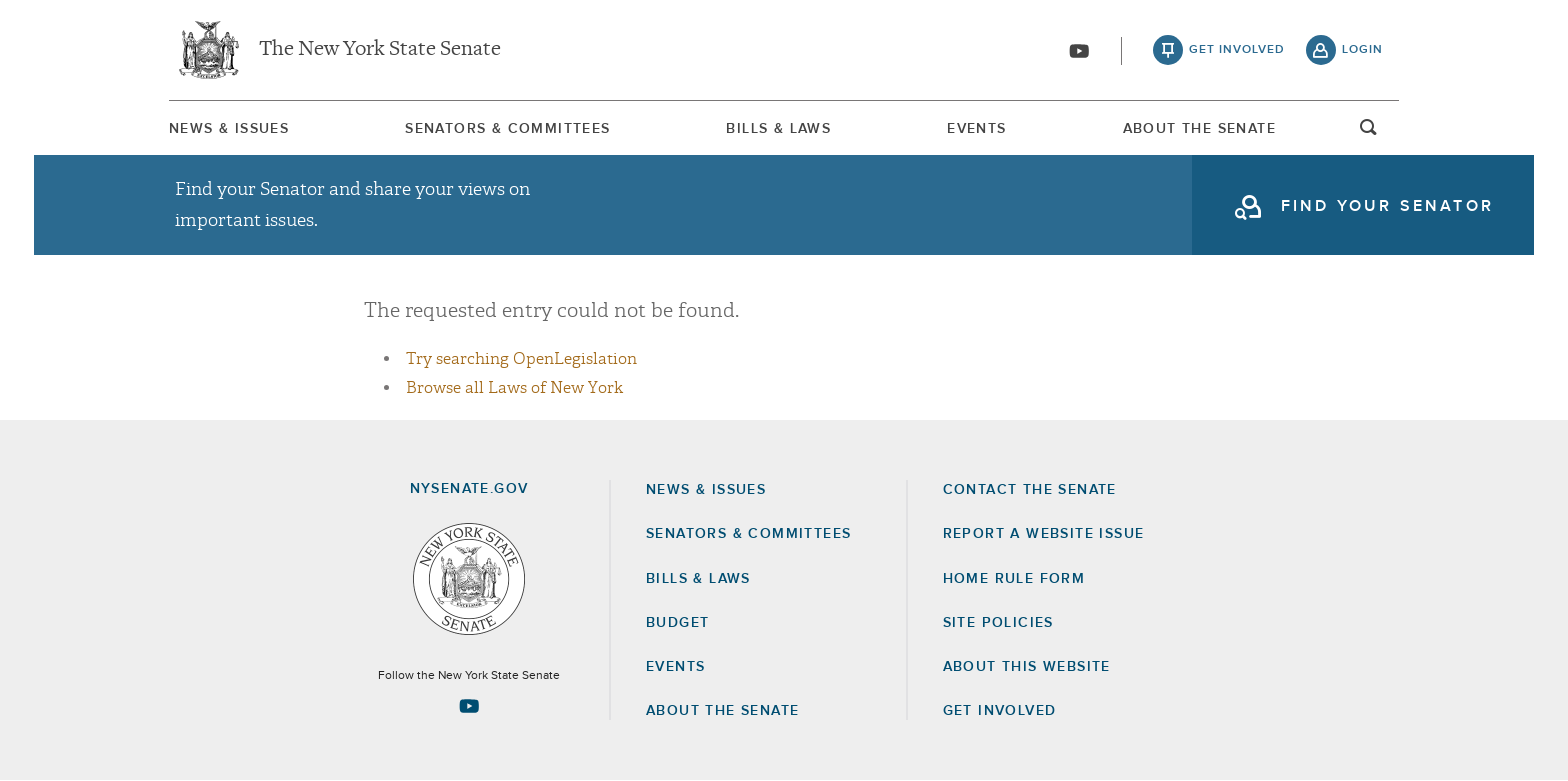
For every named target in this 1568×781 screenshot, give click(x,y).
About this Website (1027, 667)
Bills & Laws (778, 129)
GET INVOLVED (1000, 711)
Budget (677, 623)
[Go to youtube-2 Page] (469, 706)
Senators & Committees (507, 129)
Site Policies (998, 623)
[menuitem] (229, 128)
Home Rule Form (1014, 579)
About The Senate (1199, 129)
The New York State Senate (380, 50)
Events (976, 129)
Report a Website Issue (1044, 534)
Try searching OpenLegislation (521, 359)
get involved (1237, 50)
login (1362, 50)
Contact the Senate (1030, 490)
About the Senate (722, 711)
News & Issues (229, 129)
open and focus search (1369, 133)
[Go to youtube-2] (1079, 51)
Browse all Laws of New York (514, 388)
